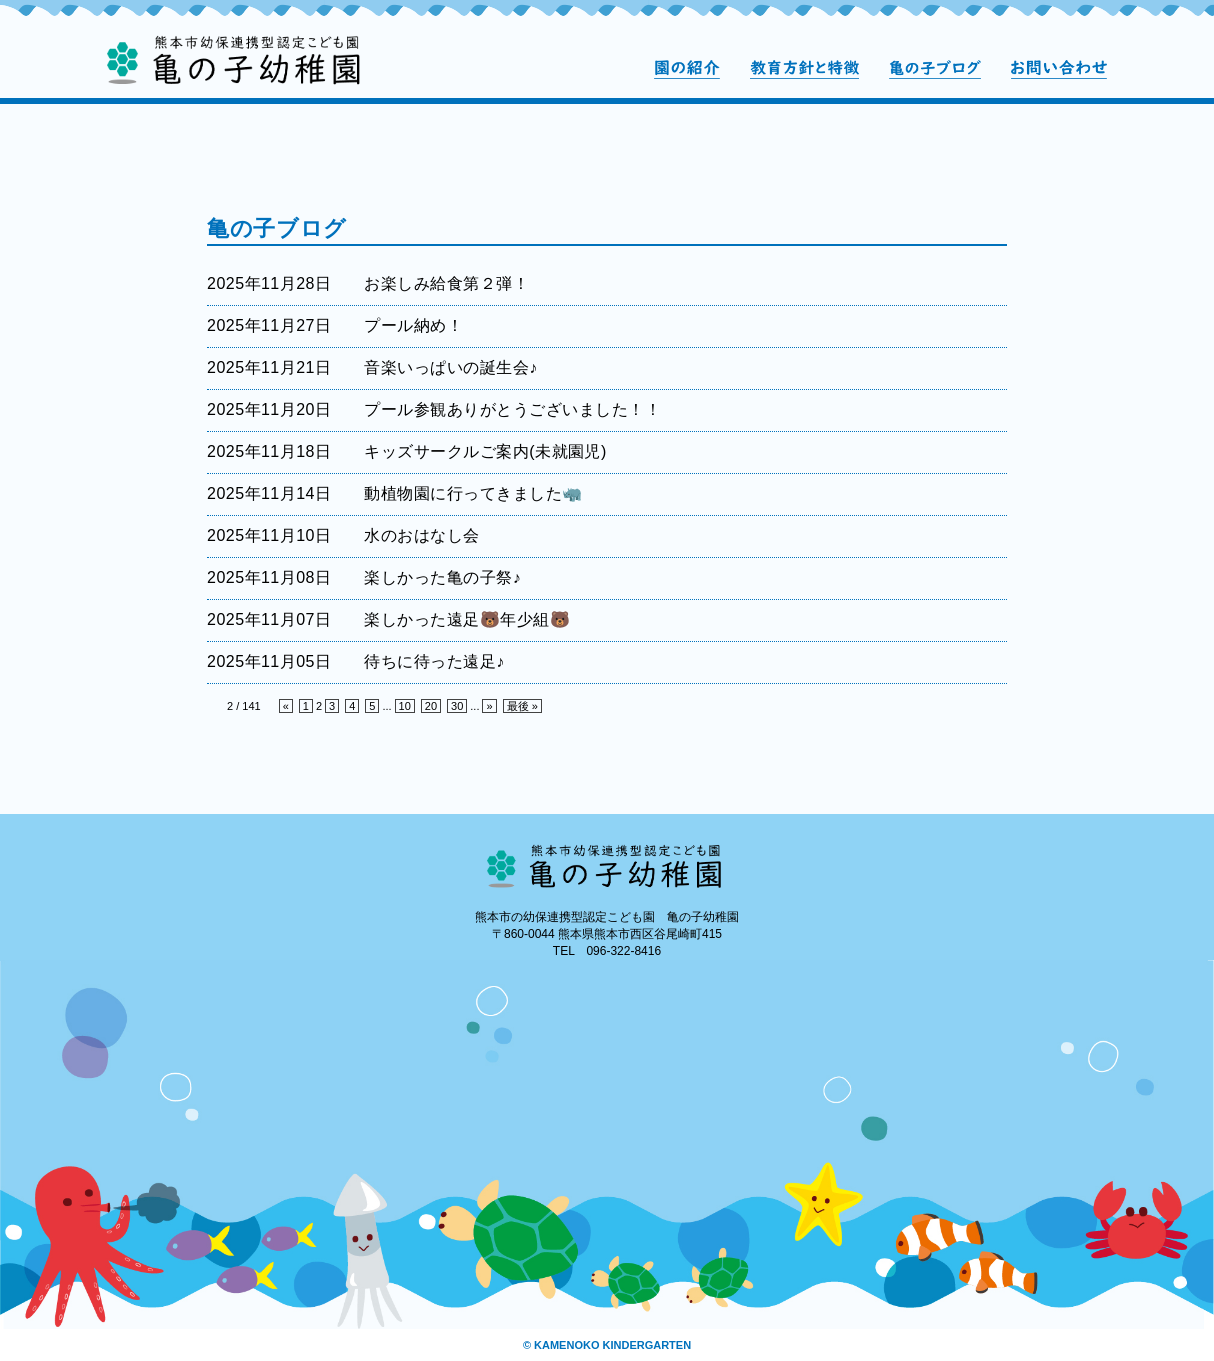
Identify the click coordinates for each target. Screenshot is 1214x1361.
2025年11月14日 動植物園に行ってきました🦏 (395, 493)
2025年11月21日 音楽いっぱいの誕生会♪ (372, 367)
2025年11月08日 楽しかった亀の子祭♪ (364, 577)
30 (457, 706)
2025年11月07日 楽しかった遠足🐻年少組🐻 (388, 619)
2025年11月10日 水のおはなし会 (343, 535)
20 (431, 706)
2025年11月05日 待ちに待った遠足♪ (356, 661)
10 (405, 706)
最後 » (522, 706)
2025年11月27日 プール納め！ (335, 325)
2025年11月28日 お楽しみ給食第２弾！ (368, 283)
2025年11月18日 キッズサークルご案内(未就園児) (407, 451)
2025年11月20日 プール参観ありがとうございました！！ (434, 409)
